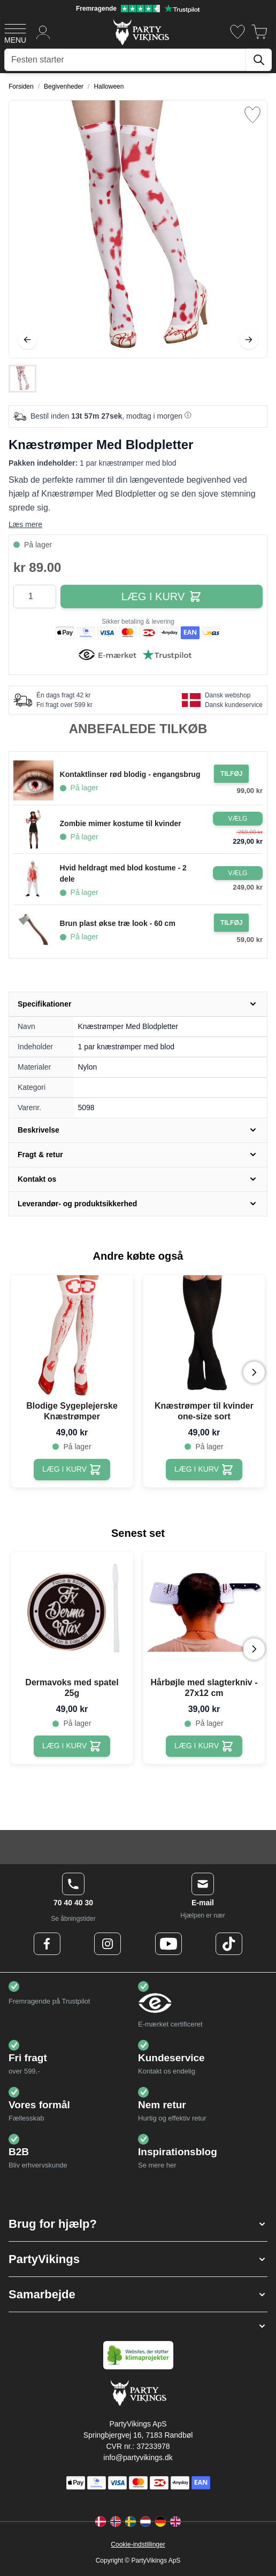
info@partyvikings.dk (137, 2457)
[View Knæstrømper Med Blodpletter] (22, 378)
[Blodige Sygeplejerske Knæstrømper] (72, 1469)
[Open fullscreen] (138, 229)
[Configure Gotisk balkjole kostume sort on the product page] (238, 819)
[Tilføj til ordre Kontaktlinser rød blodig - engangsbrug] (231, 773)
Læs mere (25, 524)
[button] (138, 2223)
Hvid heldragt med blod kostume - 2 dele (123, 873)
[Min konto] (43, 31)
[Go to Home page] (140, 31)
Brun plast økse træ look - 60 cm (117, 923)
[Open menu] (15, 32)
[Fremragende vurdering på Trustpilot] (138, 8)
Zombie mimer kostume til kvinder (120, 823)
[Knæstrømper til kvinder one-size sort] (204, 1469)
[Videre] (248, 339)
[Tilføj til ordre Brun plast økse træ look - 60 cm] (231, 922)
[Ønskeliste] (237, 32)
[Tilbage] (27, 339)
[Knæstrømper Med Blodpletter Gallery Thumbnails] (22, 378)
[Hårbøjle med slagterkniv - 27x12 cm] (204, 1746)
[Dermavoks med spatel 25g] (72, 1746)
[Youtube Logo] (168, 1944)
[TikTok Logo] (229, 1944)
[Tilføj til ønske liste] (252, 114)
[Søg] (259, 60)
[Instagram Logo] (107, 1944)
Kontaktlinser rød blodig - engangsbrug (130, 774)
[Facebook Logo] (47, 1944)
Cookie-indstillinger (138, 2544)
